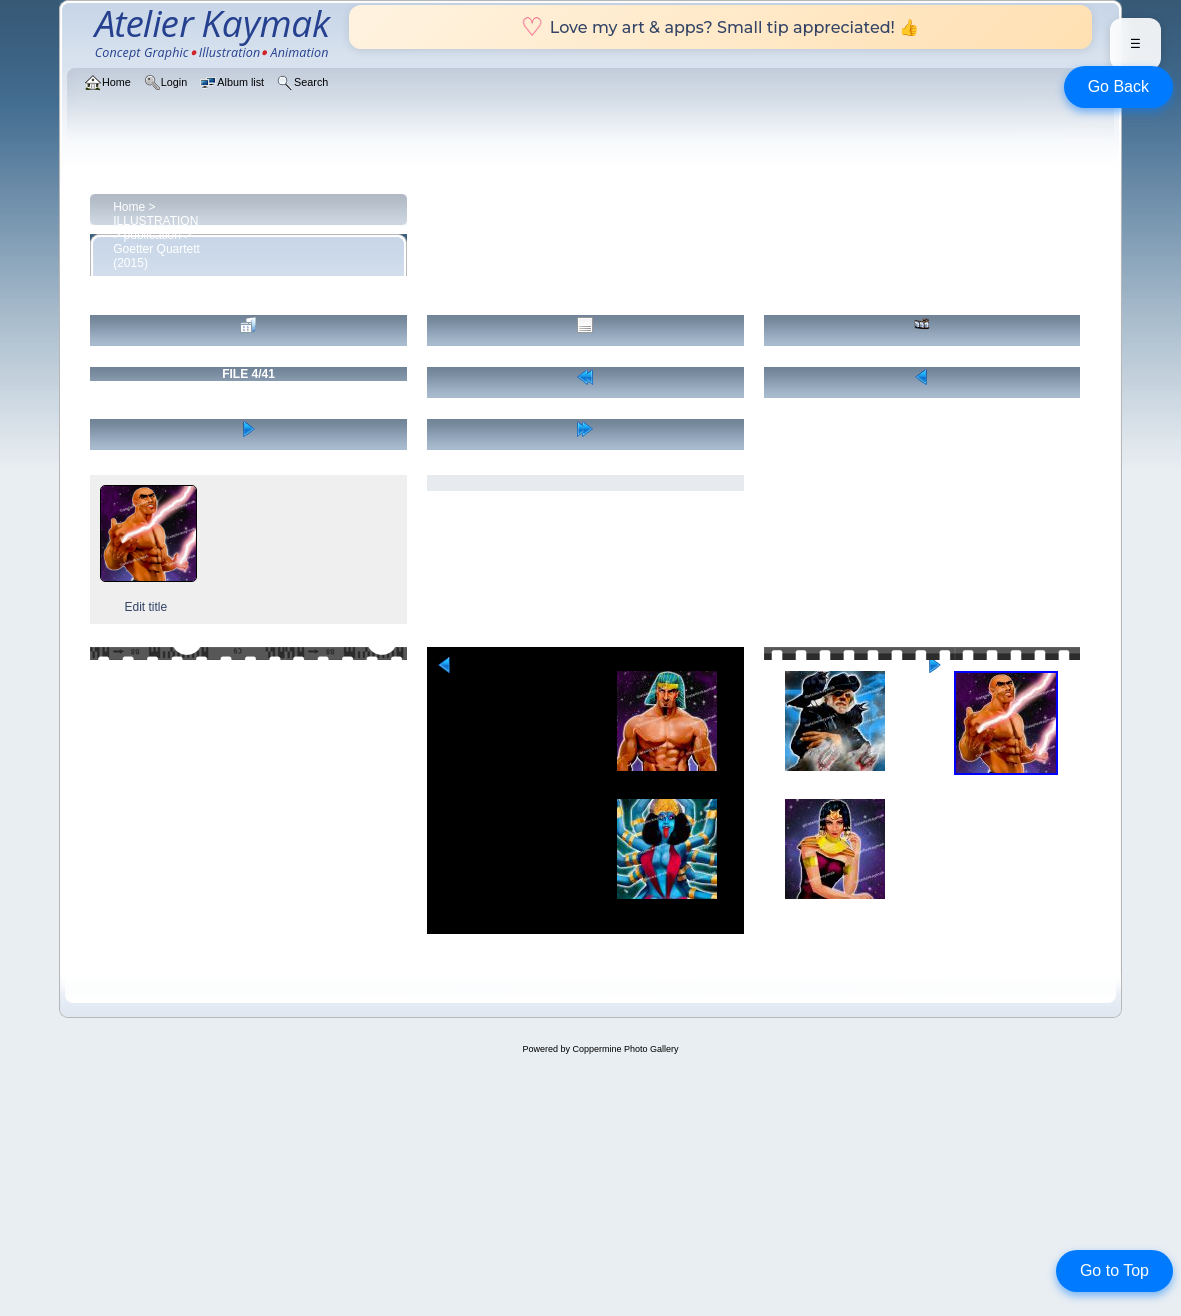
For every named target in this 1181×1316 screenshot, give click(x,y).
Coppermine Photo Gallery (625, 1049)
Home (129, 207)
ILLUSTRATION (155, 221)
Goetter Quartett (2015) (156, 256)
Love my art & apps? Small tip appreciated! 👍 (720, 27)
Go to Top (1114, 1270)
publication (152, 235)
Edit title (145, 607)
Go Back (1118, 86)
